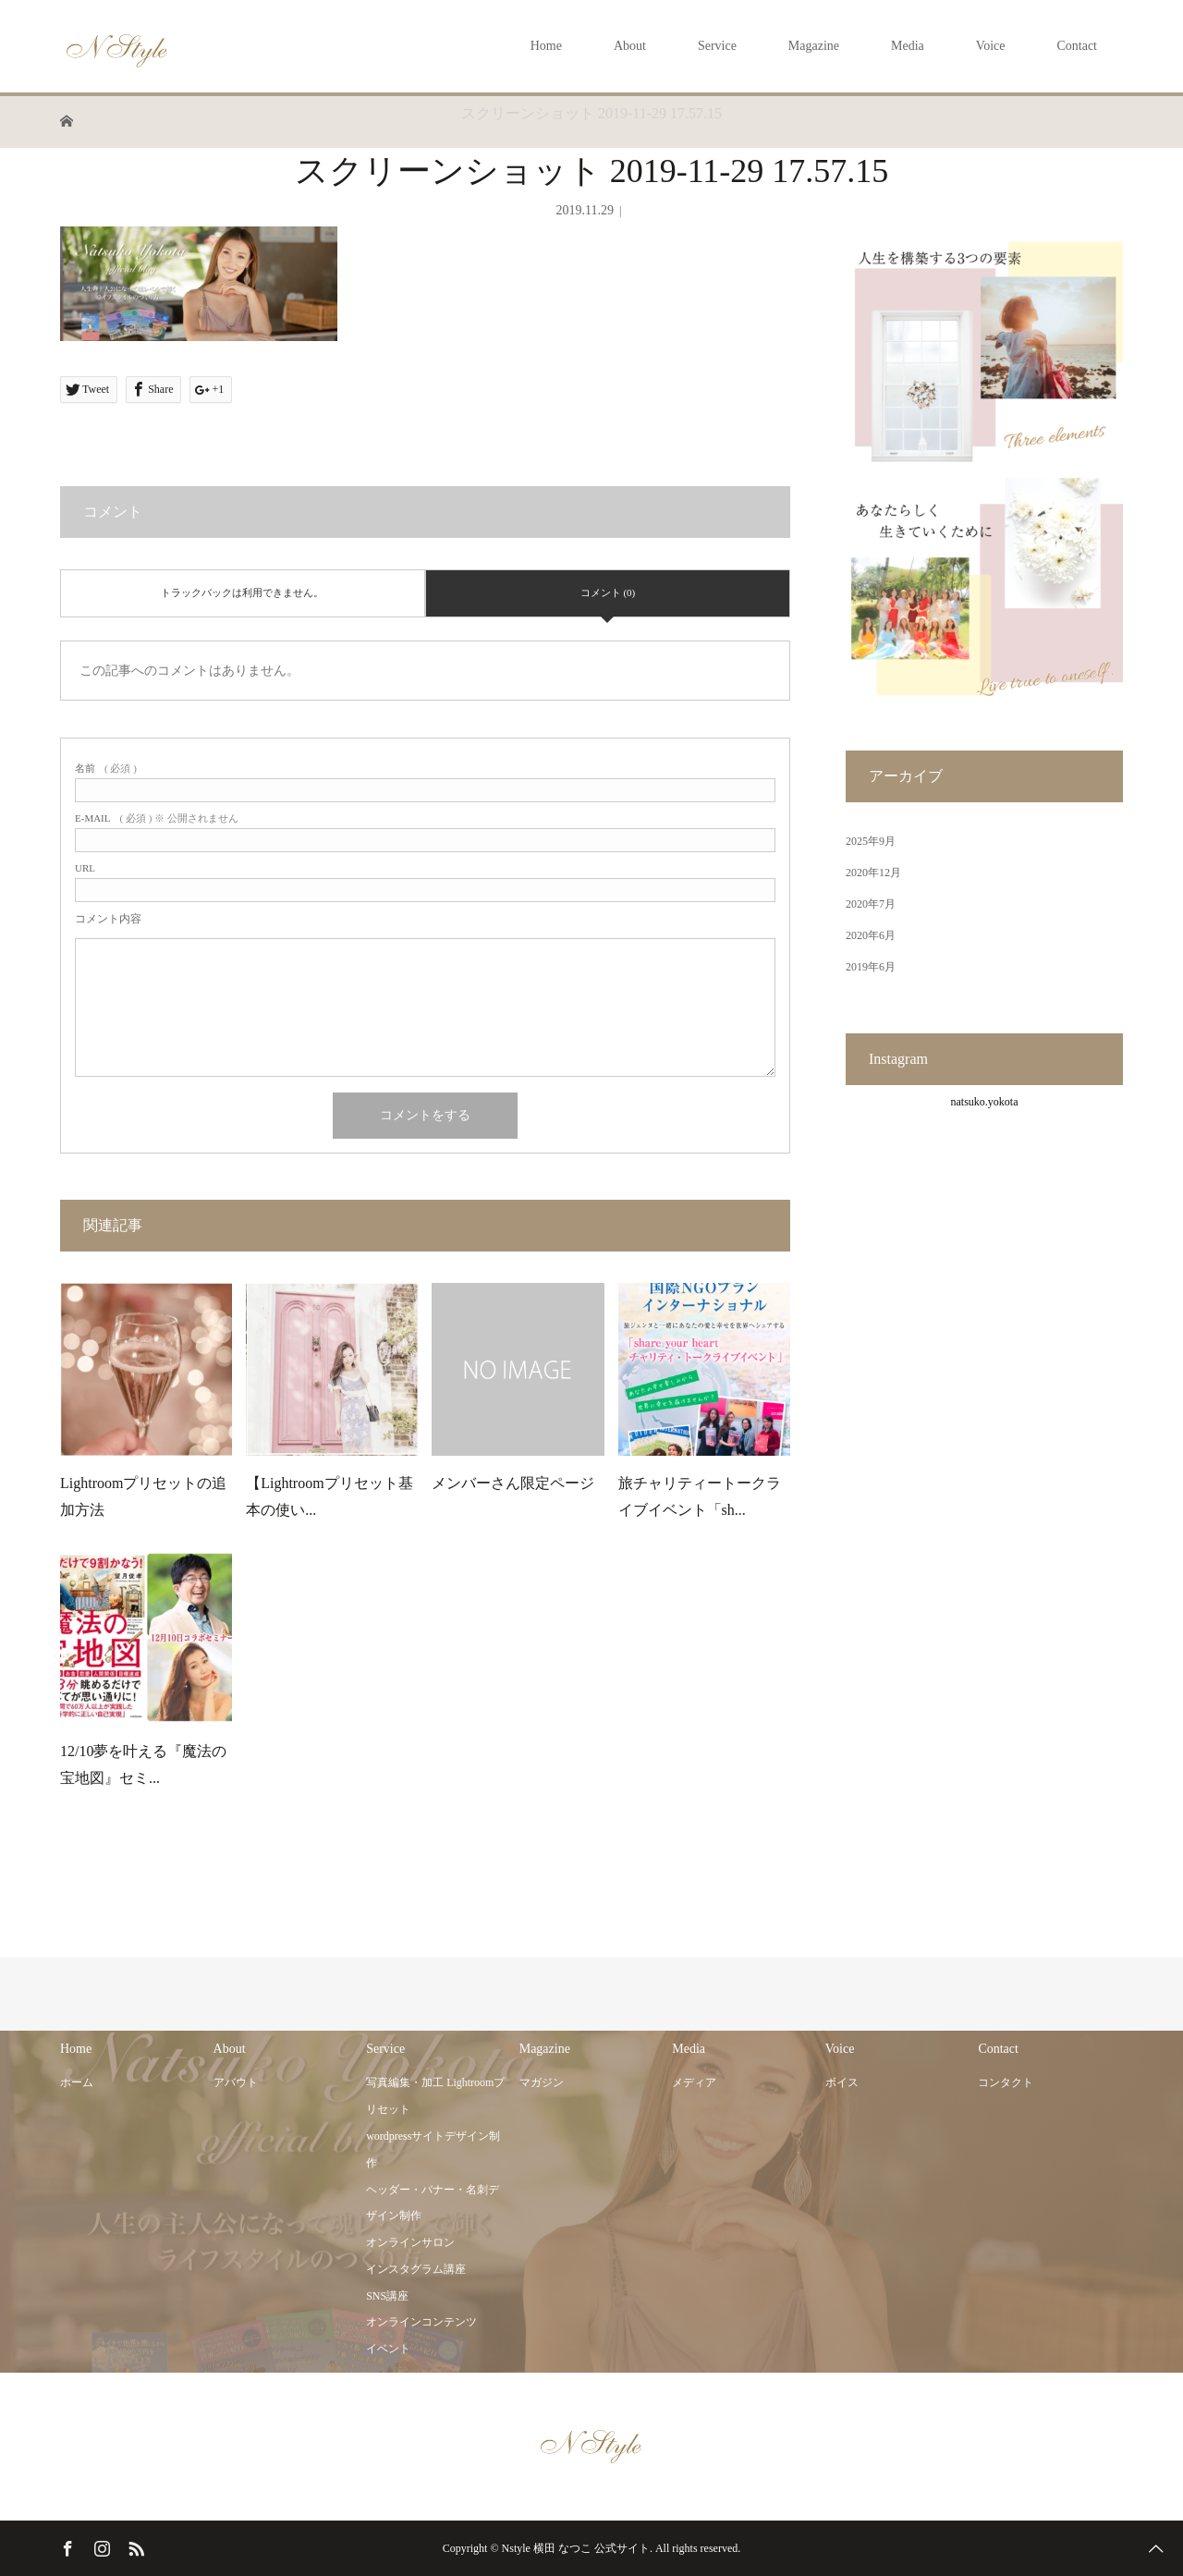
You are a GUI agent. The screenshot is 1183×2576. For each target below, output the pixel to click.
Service (717, 46)
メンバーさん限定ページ (513, 1483)
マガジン (541, 2082)
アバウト (235, 2082)
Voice (991, 46)
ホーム (76, 2082)
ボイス (842, 2082)
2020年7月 (871, 903)
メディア (694, 2082)
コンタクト (1005, 2082)
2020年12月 (873, 872)
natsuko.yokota (984, 1101)
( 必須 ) (106, 768)
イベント (388, 2348)
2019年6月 (871, 966)
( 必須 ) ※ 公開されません (156, 818)
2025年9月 (871, 841)
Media (907, 46)
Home (546, 46)
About (630, 46)
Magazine (813, 46)
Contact (1076, 46)
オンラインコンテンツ (421, 2321)
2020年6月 (871, 935)
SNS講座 (387, 2295)
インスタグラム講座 (416, 2269)
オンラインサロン (410, 2242)
